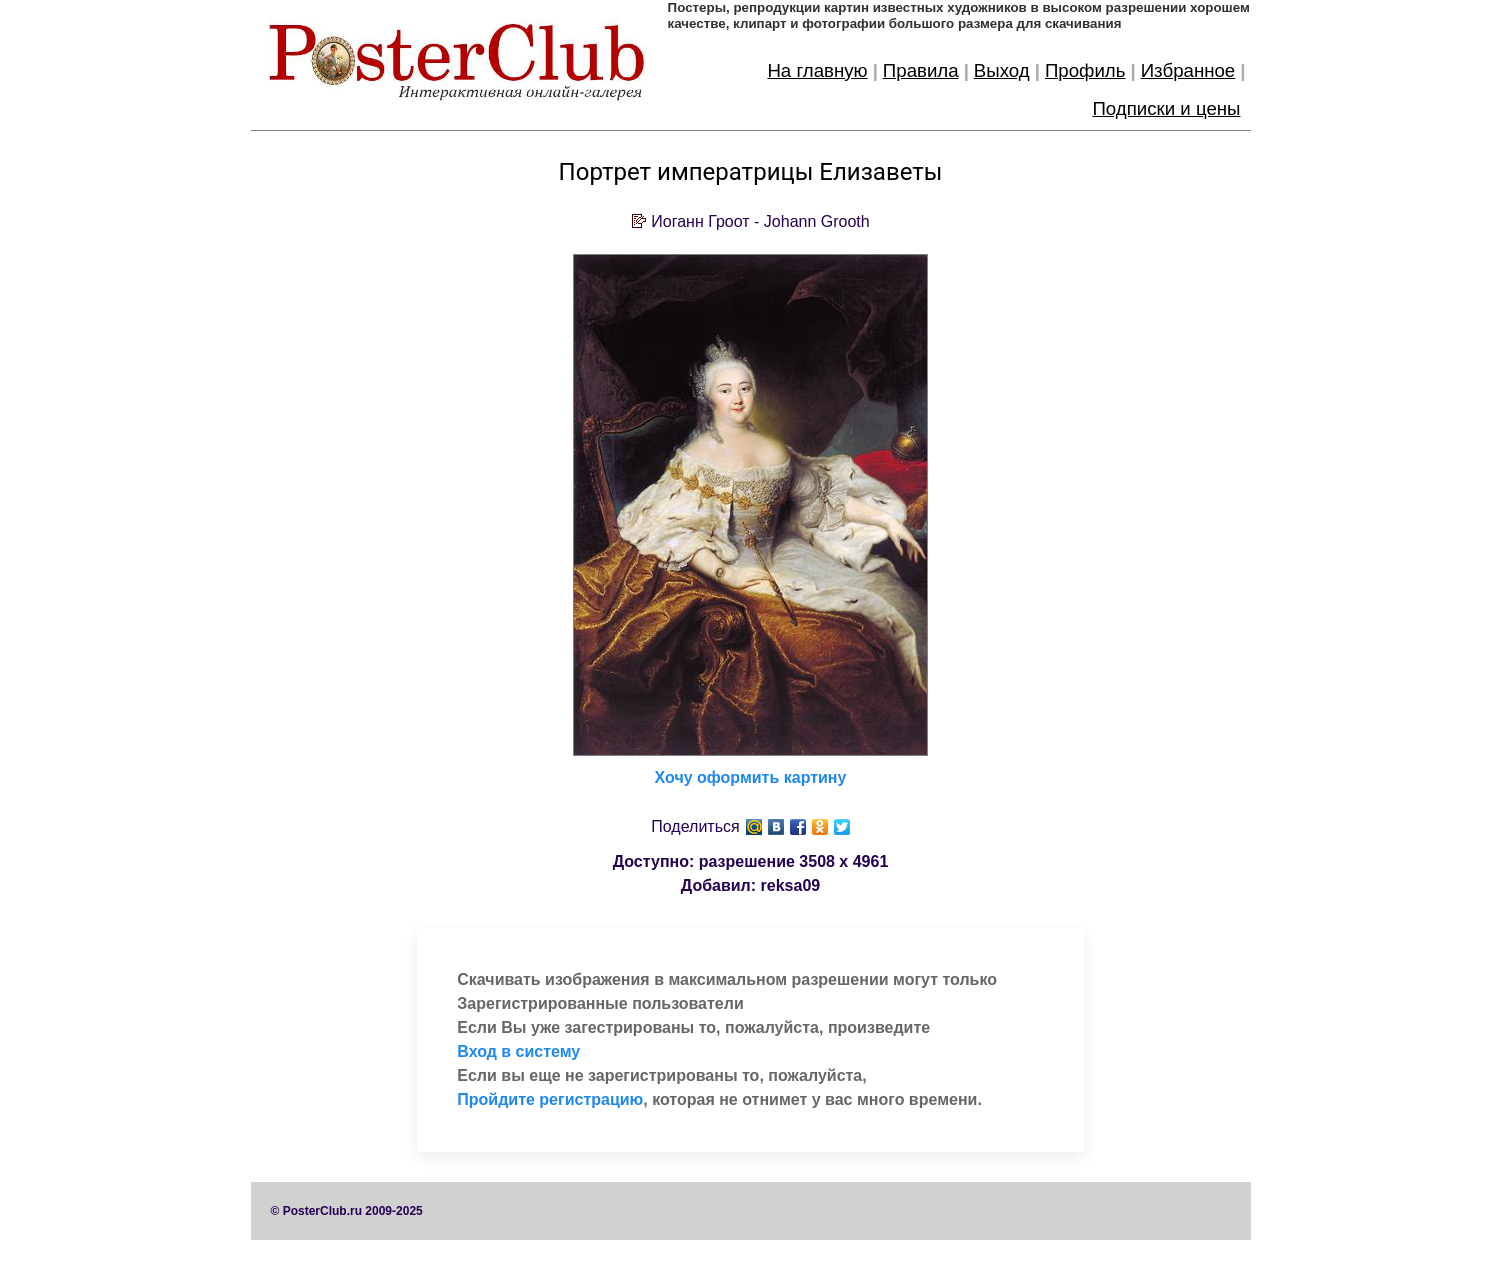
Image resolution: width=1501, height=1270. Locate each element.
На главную (817, 70)
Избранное (1188, 70)
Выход (1002, 70)
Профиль (1085, 70)
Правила (921, 70)
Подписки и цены (1166, 108)
